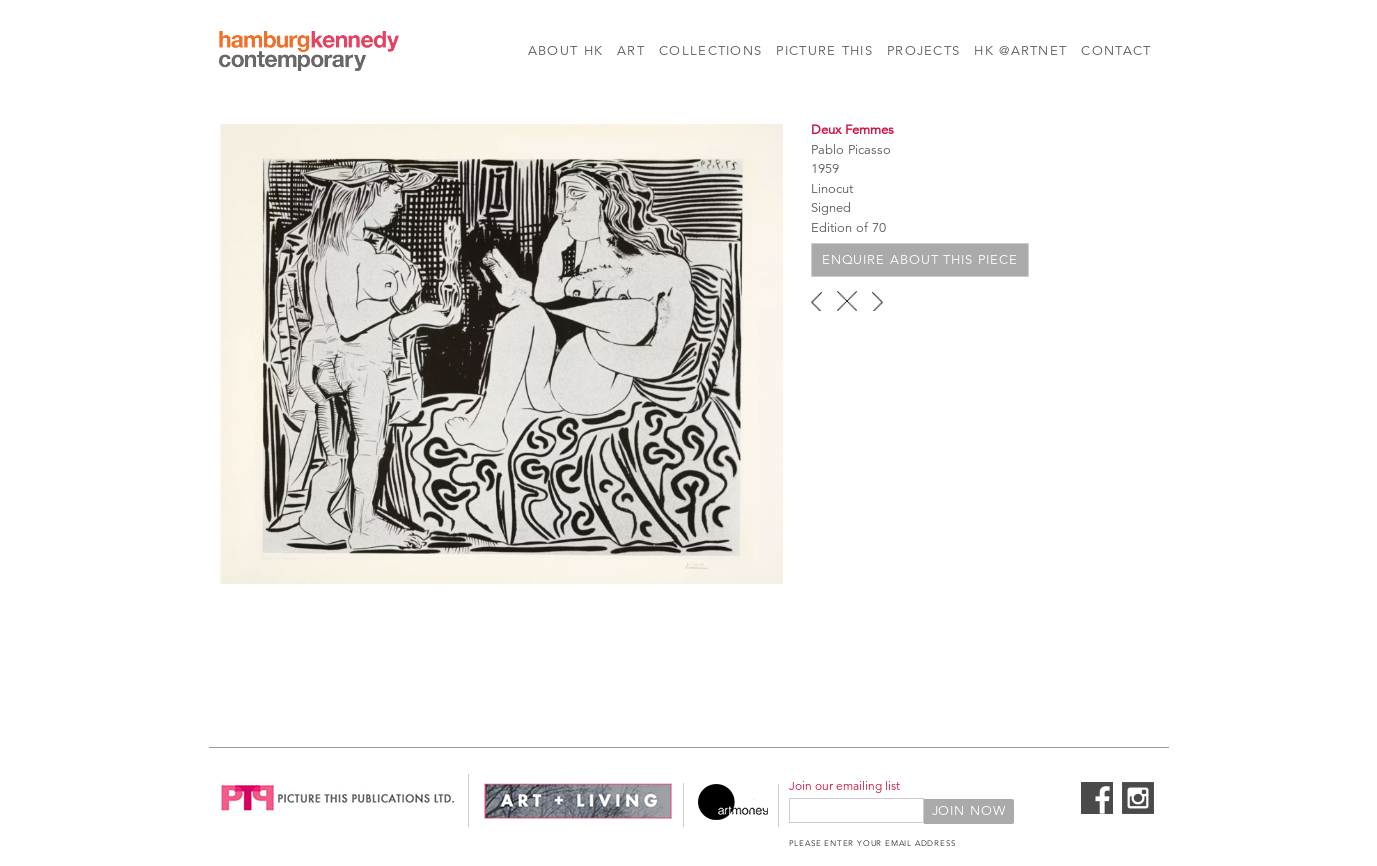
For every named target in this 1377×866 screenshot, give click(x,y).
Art (631, 51)
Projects (923, 51)
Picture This (824, 51)
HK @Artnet (1020, 51)
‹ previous (816, 301)
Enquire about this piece (920, 260)
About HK (565, 51)
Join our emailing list (844, 785)
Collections (710, 51)
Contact (1116, 51)
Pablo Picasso (851, 150)
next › (877, 301)
